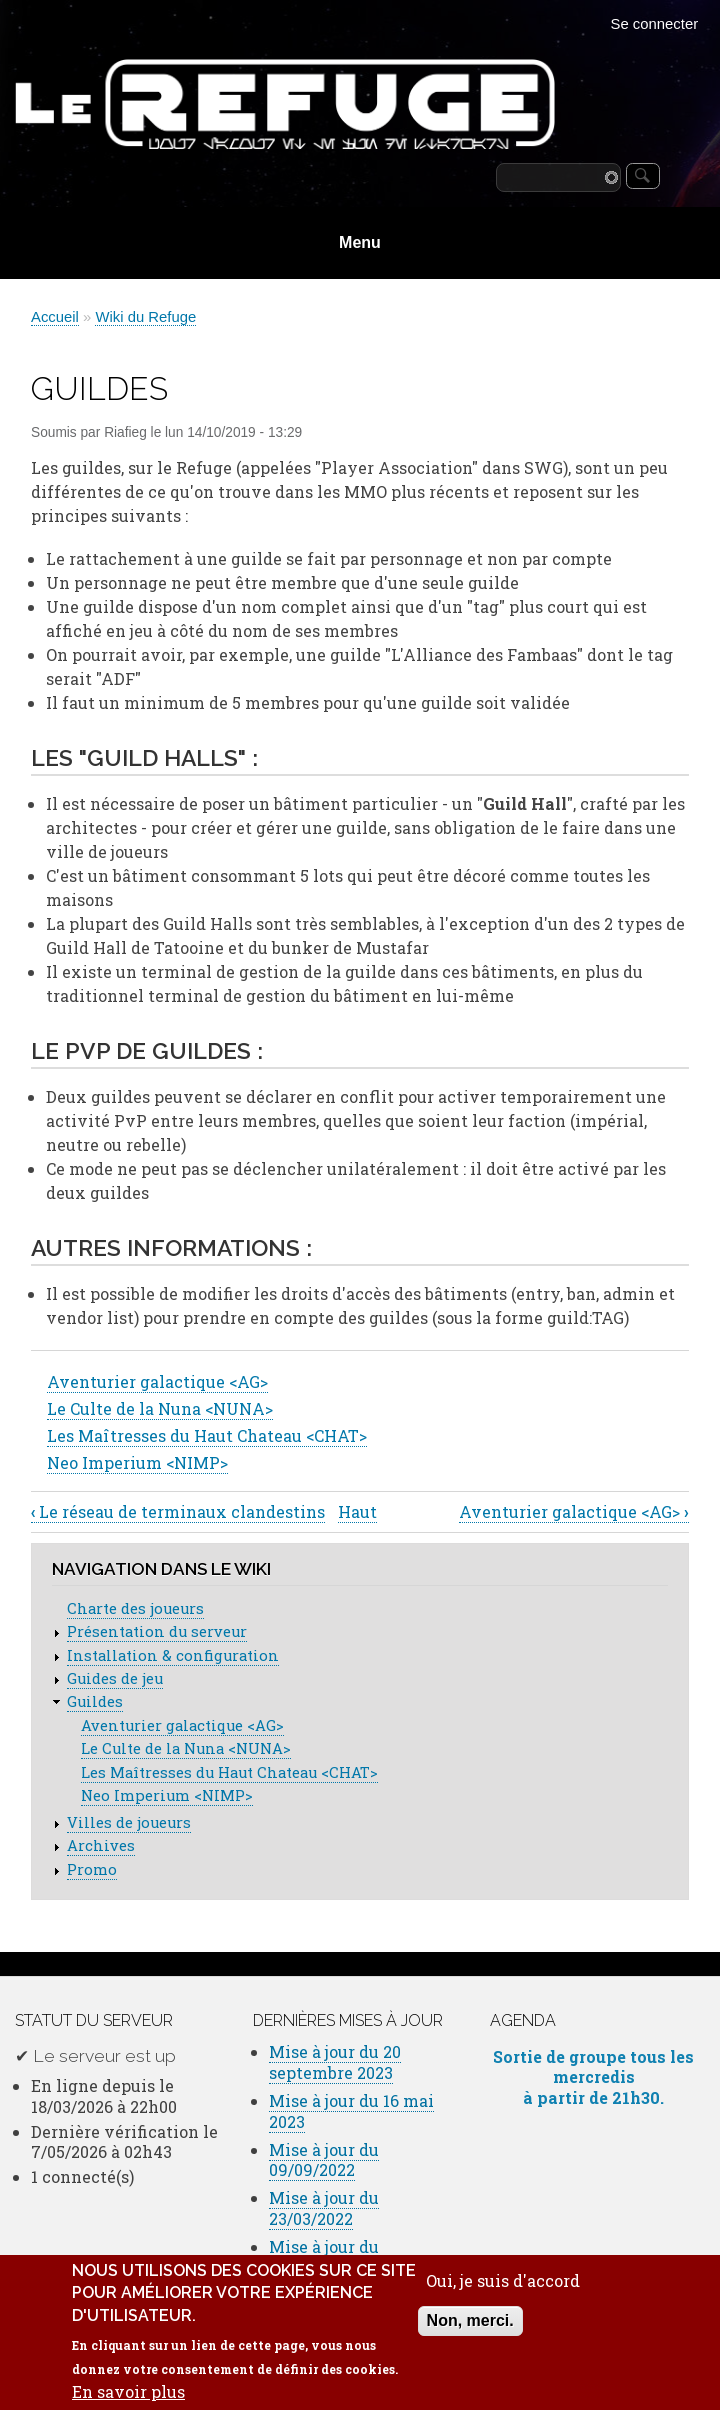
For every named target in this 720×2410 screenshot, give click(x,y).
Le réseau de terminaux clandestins (178, 1511)
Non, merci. (470, 2336)
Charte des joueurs (135, 1608)
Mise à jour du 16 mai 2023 (351, 2111)
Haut (357, 1511)
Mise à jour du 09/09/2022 (324, 2160)
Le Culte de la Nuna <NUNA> (160, 1408)
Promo (92, 1869)
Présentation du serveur (157, 1631)
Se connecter (655, 24)
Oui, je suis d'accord (503, 2297)
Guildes (95, 1701)
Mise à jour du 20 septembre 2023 (335, 2062)
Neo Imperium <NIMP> (137, 1462)
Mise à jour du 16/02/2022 (324, 2257)
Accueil (55, 317)
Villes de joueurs (129, 1822)
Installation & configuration (173, 1655)
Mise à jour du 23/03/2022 (324, 2208)
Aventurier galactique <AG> (157, 1381)
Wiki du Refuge (145, 317)
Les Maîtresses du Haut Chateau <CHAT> (207, 1435)
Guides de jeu (115, 1678)
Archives (101, 1845)
